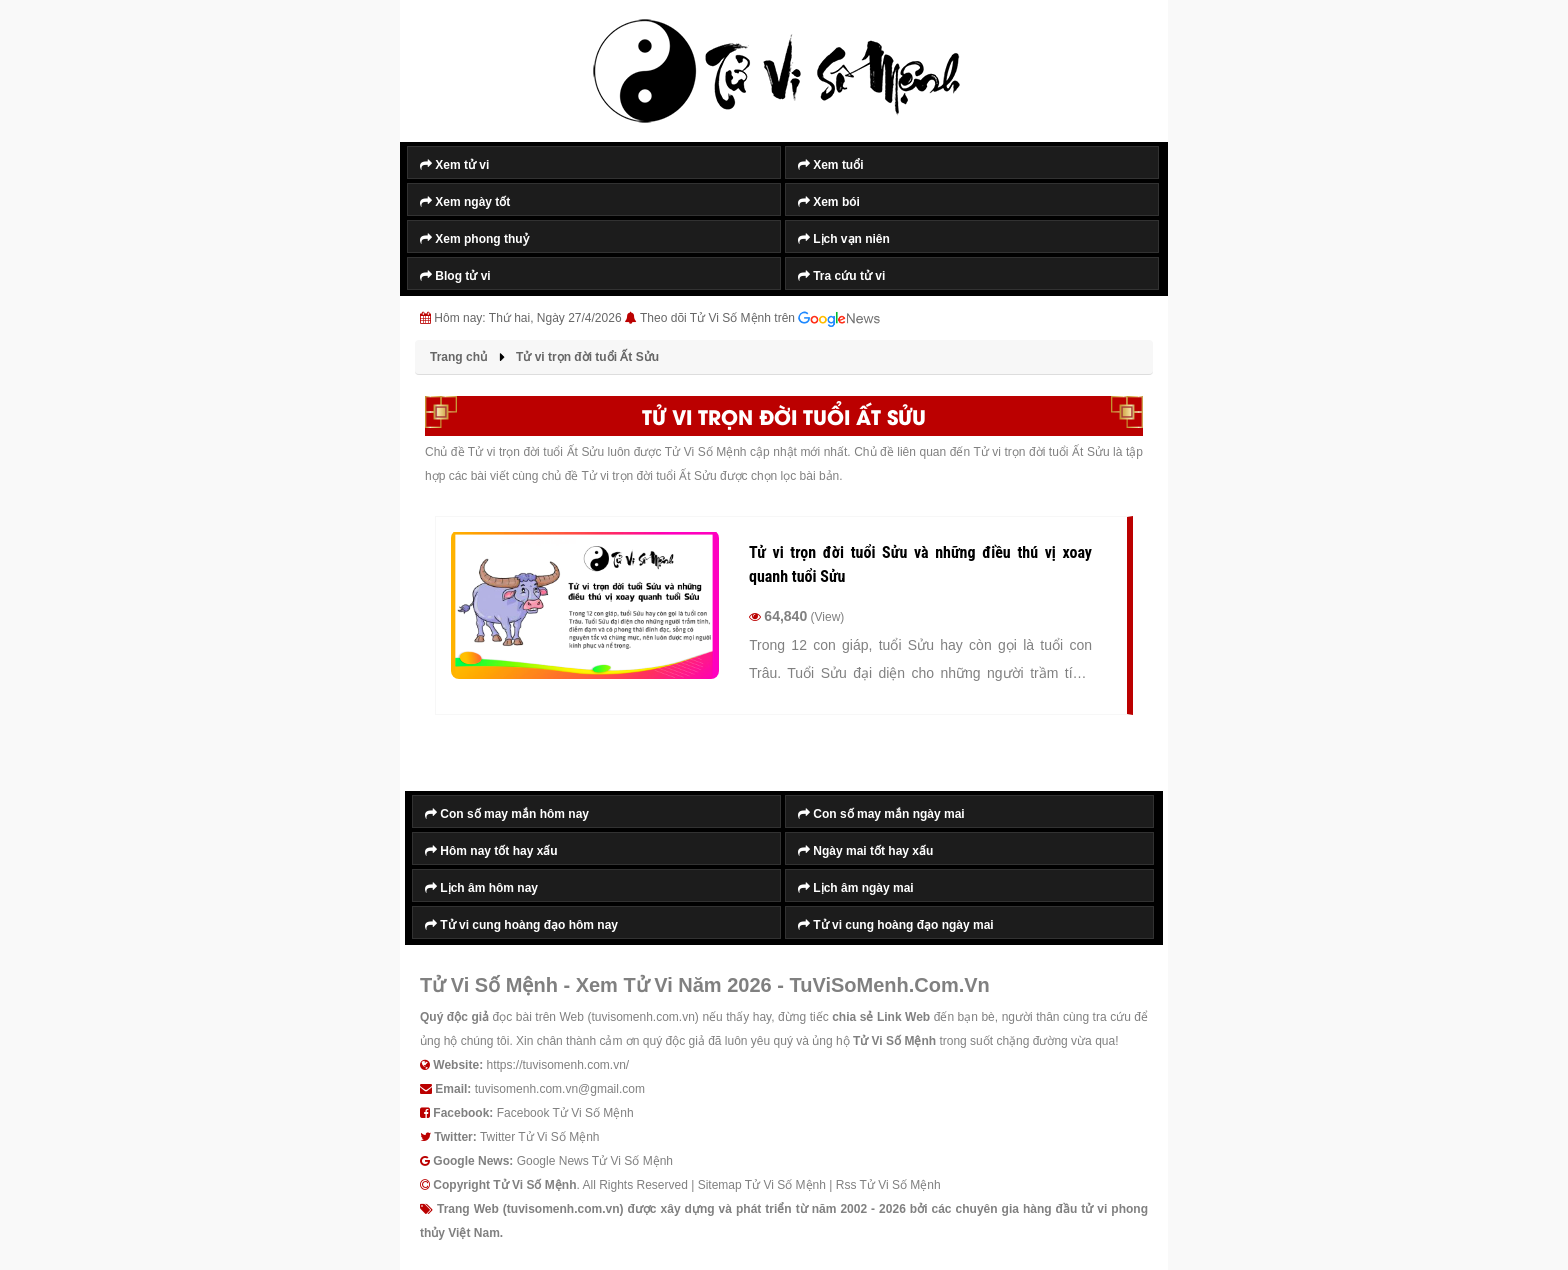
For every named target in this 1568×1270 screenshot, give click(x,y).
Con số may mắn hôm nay (507, 814)
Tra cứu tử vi (841, 276)
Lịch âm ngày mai (856, 888)
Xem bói (829, 202)
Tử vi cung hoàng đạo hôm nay (521, 925)
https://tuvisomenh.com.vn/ (557, 1065)
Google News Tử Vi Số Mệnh (595, 1161)
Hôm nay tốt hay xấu (491, 851)
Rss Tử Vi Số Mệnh (888, 1185)
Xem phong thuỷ (474, 239)
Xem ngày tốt (465, 202)
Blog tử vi (455, 276)
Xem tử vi (454, 165)
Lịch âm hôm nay (481, 888)
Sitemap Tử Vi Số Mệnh (762, 1185)
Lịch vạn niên (844, 239)
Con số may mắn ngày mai (881, 814)
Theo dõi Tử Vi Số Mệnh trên (760, 319)
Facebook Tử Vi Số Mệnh (565, 1113)
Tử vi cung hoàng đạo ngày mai (896, 925)
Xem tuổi (831, 165)
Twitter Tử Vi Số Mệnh (540, 1137)
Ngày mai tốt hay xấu (865, 851)
